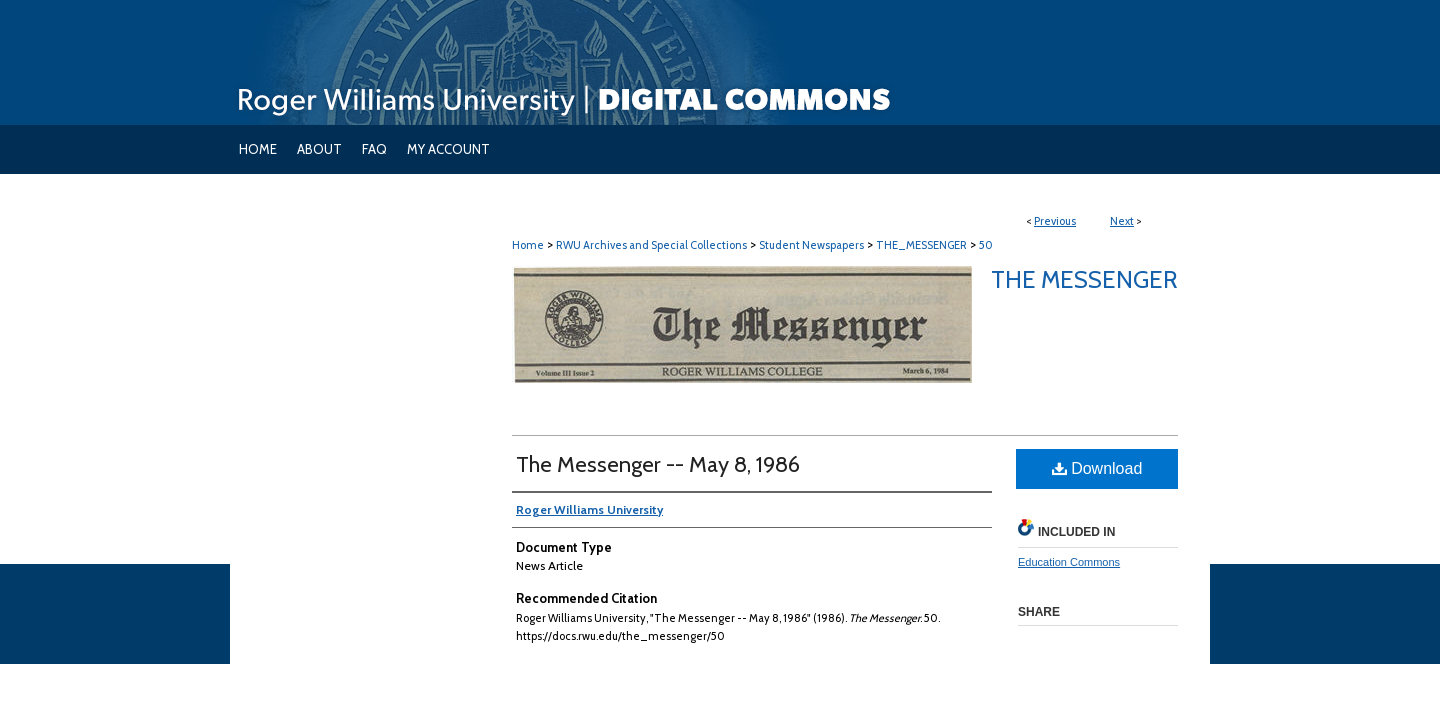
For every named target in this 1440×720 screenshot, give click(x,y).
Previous (1055, 221)
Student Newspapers (811, 245)
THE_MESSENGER (921, 245)
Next (1122, 221)
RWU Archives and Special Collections (651, 245)
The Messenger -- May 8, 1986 (658, 464)
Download (1097, 468)
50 (986, 245)
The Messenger (1084, 279)
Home (528, 245)
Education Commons (1069, 562)
